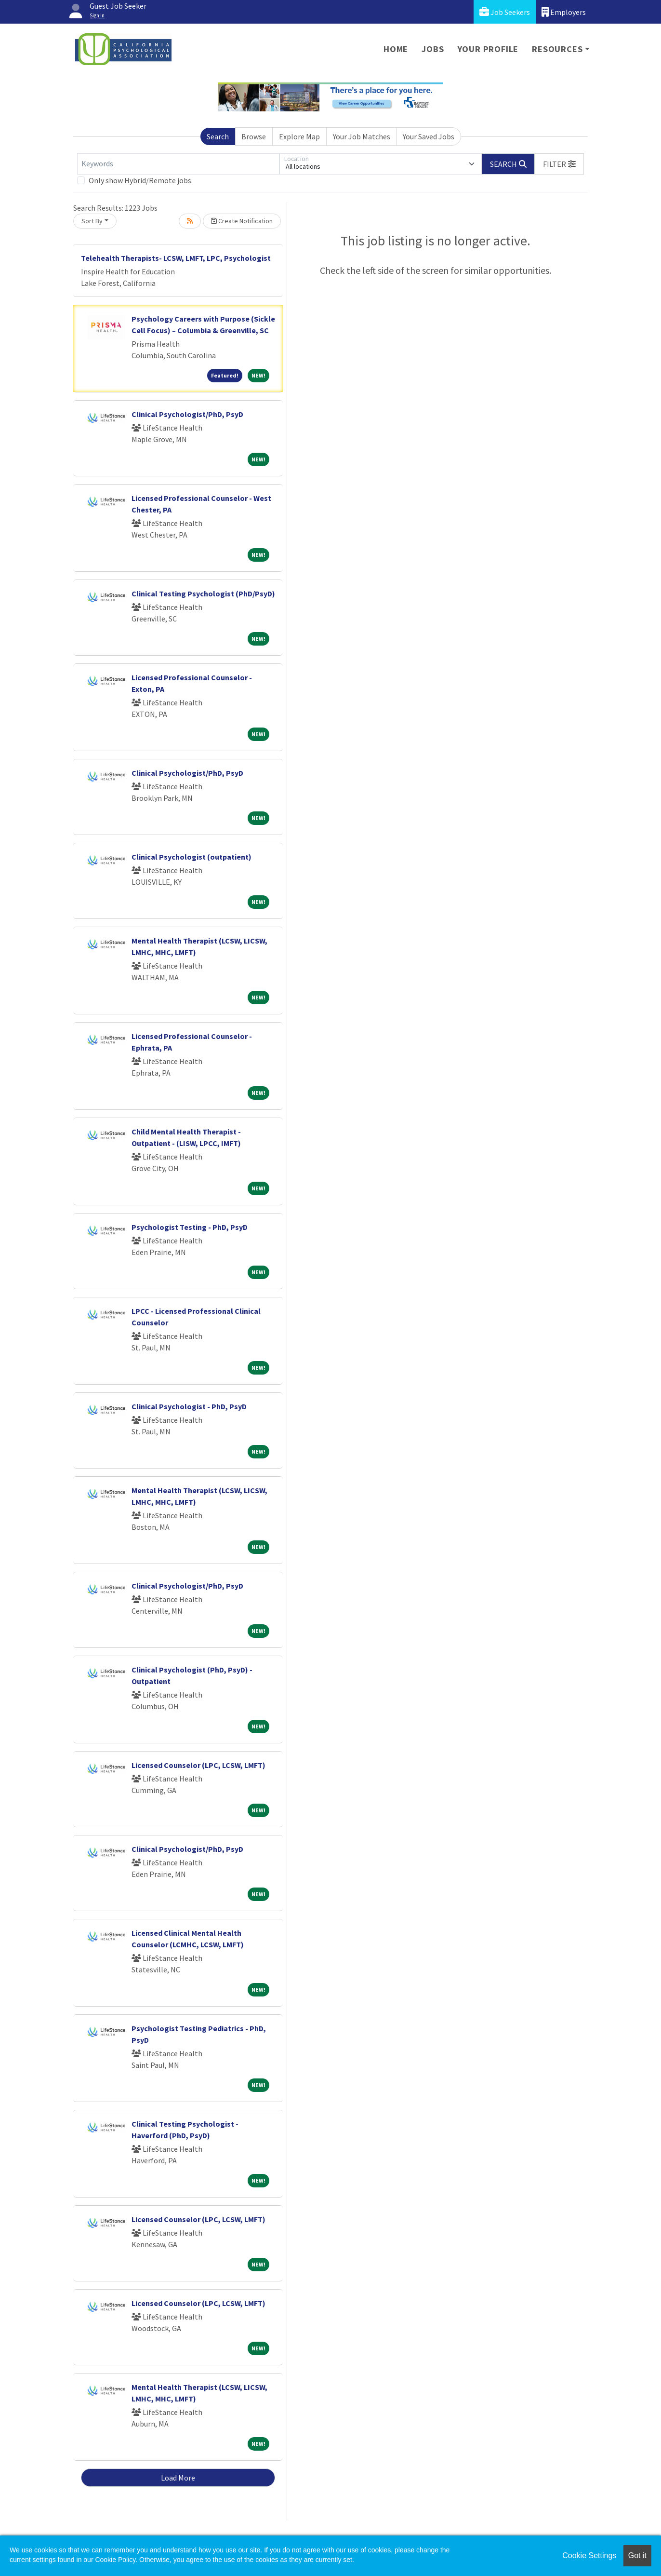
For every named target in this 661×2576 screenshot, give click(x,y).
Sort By (92, 220)
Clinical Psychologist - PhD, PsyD (189, 1406)
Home (395, 48)
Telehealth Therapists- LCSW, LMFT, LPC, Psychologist (176, 258)
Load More (178, 2477)
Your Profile (488, 48)
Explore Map (299, 136)
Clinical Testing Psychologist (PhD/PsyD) (203, 593)
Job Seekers (504, 12)
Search (218, 136)
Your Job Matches (361, 136)
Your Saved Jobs (428, 136)
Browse (253, 136)
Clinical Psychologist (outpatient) (191, 857)
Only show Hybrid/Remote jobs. (141, 180)
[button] (559, 164)
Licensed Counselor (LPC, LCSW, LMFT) (198, 1765)
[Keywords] (178, 164)
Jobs (433, 48)
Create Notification (242, 220)
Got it (637, 2555)
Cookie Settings (589, 2555)
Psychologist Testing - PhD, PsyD (190, 1227)
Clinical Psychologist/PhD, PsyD (187, 414)
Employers (564, 12)
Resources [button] (557, 48)
